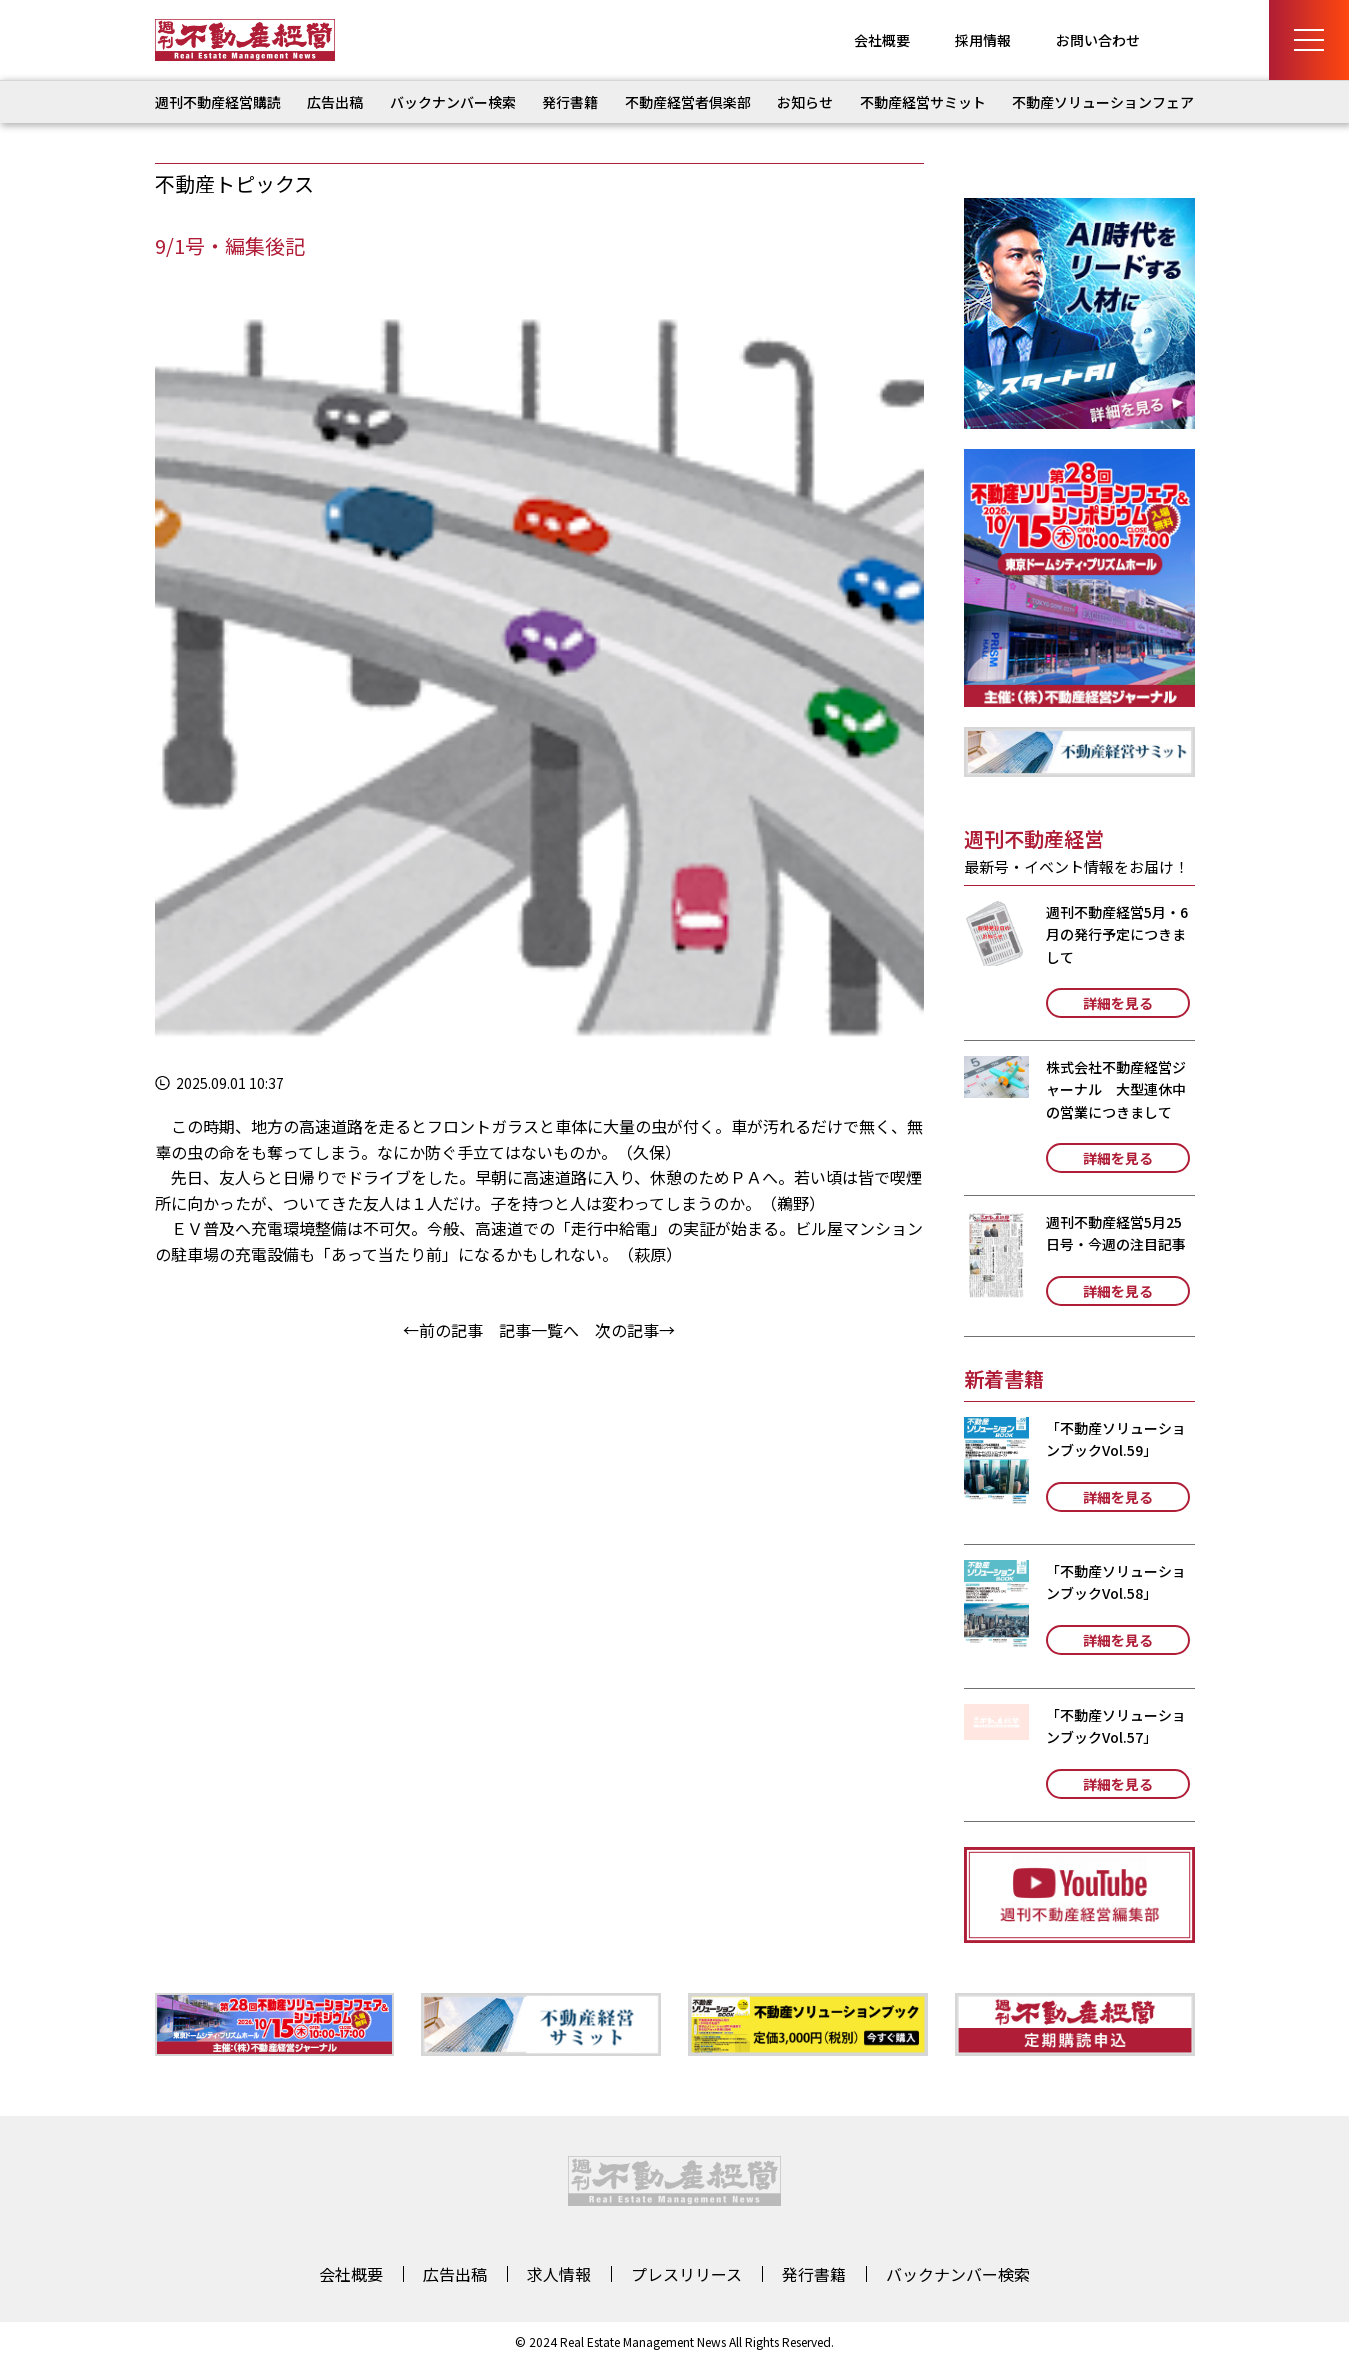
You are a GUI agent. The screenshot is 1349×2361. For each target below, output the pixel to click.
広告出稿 (335, 102)
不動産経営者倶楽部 (688, 102)
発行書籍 (570, 102)
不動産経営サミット (923, 102)
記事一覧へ (539, 1330)
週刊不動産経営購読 (218, 102)
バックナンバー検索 (453, 102)
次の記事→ (635, 1330)
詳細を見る (1118, 1003)
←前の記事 (443, 1330)
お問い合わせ (1098, 40)
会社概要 (882, 40)
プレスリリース (686, 2274)
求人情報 (559, 2274)
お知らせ (805, 102)
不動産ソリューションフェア (1103, 102)
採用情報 (983, 40)
